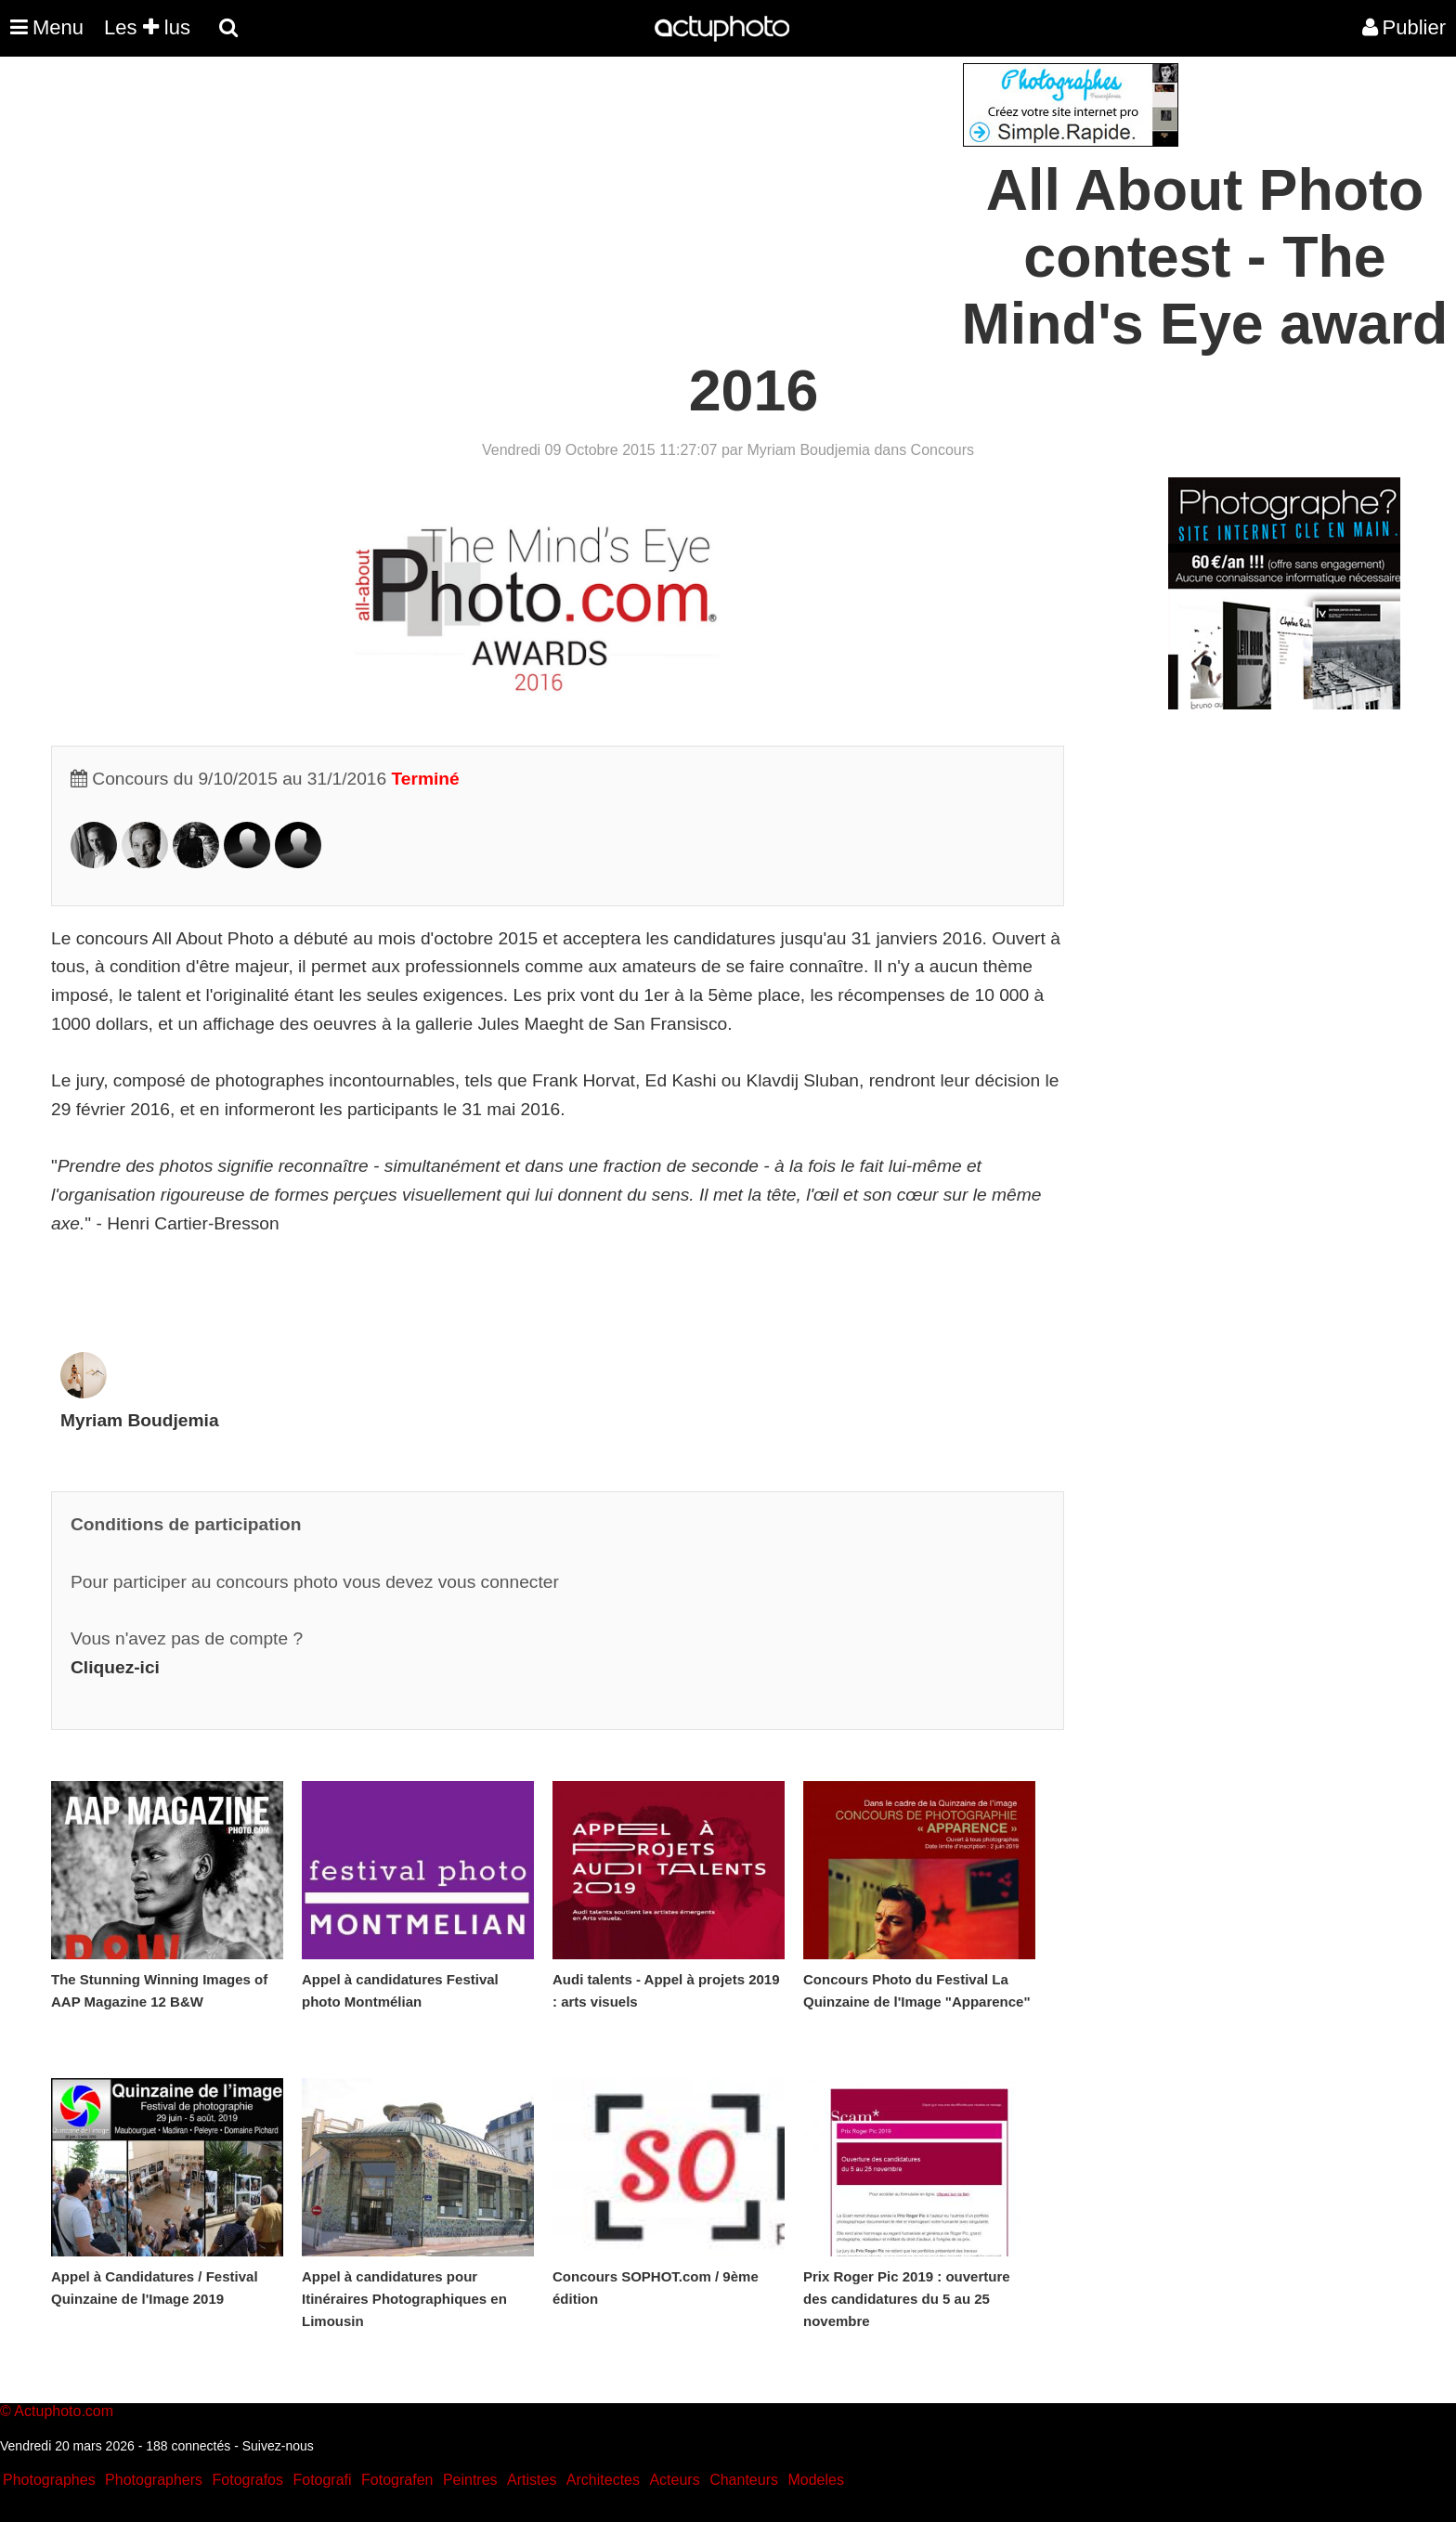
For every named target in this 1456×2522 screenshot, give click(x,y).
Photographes (49, 2480)
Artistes (531, 2480)
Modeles (815, 2480)
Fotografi (321, 2480)
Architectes (603, 2480)
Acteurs (674, 2480)
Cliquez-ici (115, 1667)
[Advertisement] (616, 193)
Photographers (153, 2480)
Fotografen (397, 2480)
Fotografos (248, 2480)
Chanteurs (743, 2480)
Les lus (147, 27)
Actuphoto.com (63, 2411)
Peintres (470, 2480)
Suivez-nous (278, 2445)
